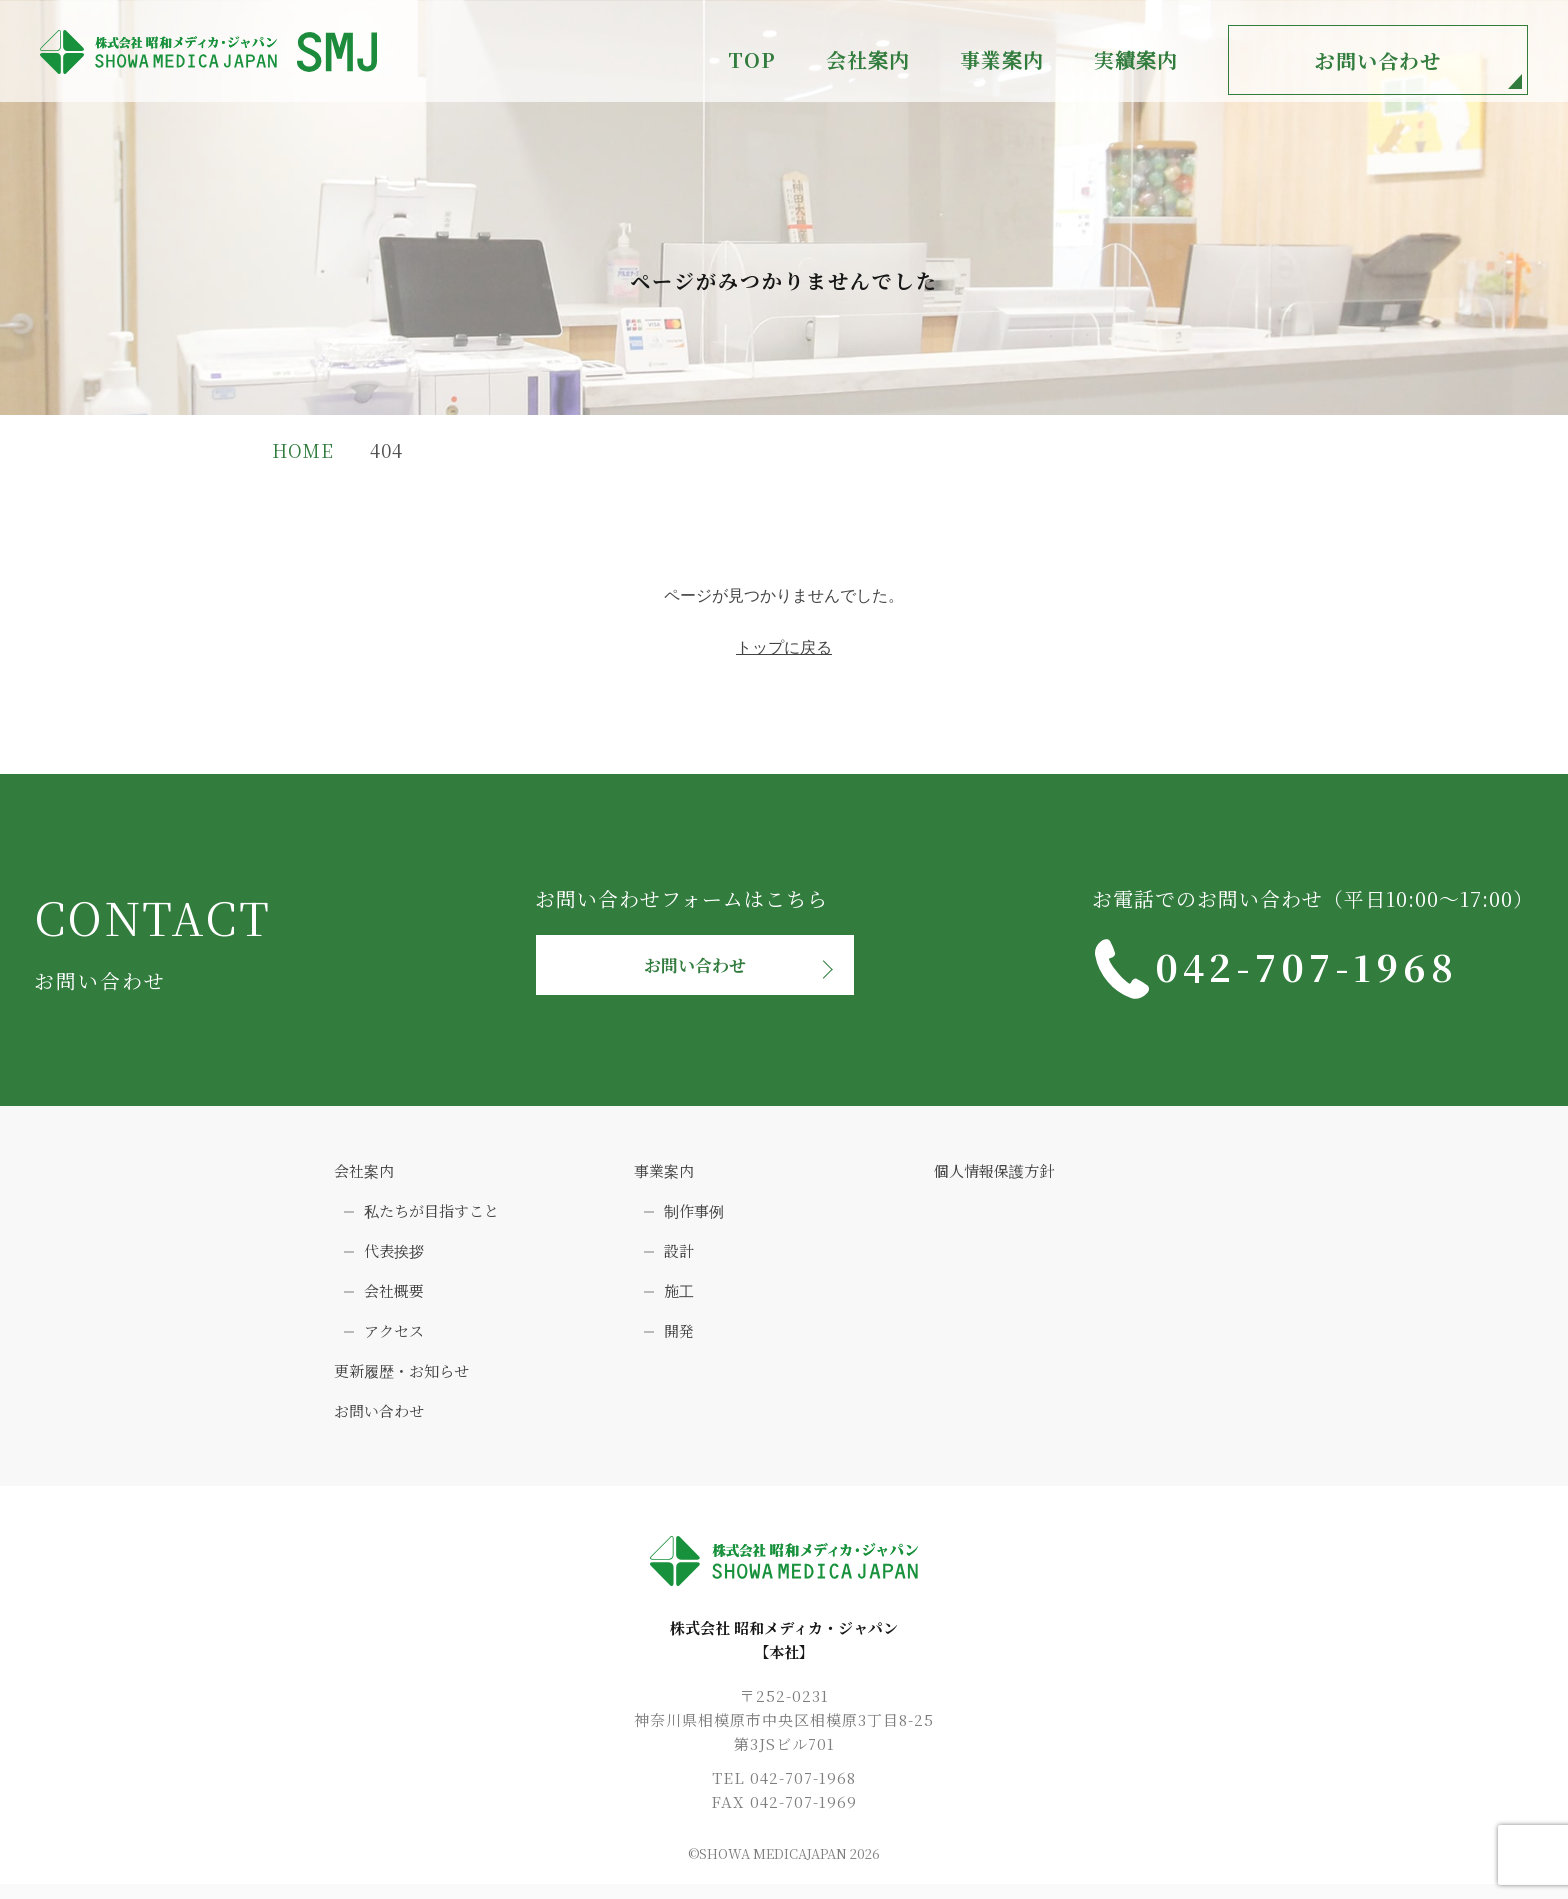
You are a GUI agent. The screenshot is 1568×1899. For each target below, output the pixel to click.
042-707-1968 (1347, 969)
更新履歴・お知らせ (401, 1378)
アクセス (394, 1338)
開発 (679, 1338)
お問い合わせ (1378, 60)
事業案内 (664, 1178)
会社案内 (364, 1178)
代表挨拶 (394, 1258)
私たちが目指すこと (431, 1218)
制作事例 (694, 1218)
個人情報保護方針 (994, 1178)
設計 (679, 1258)
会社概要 (394, 1298)
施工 (679, 1298)
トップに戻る (784, 647)
